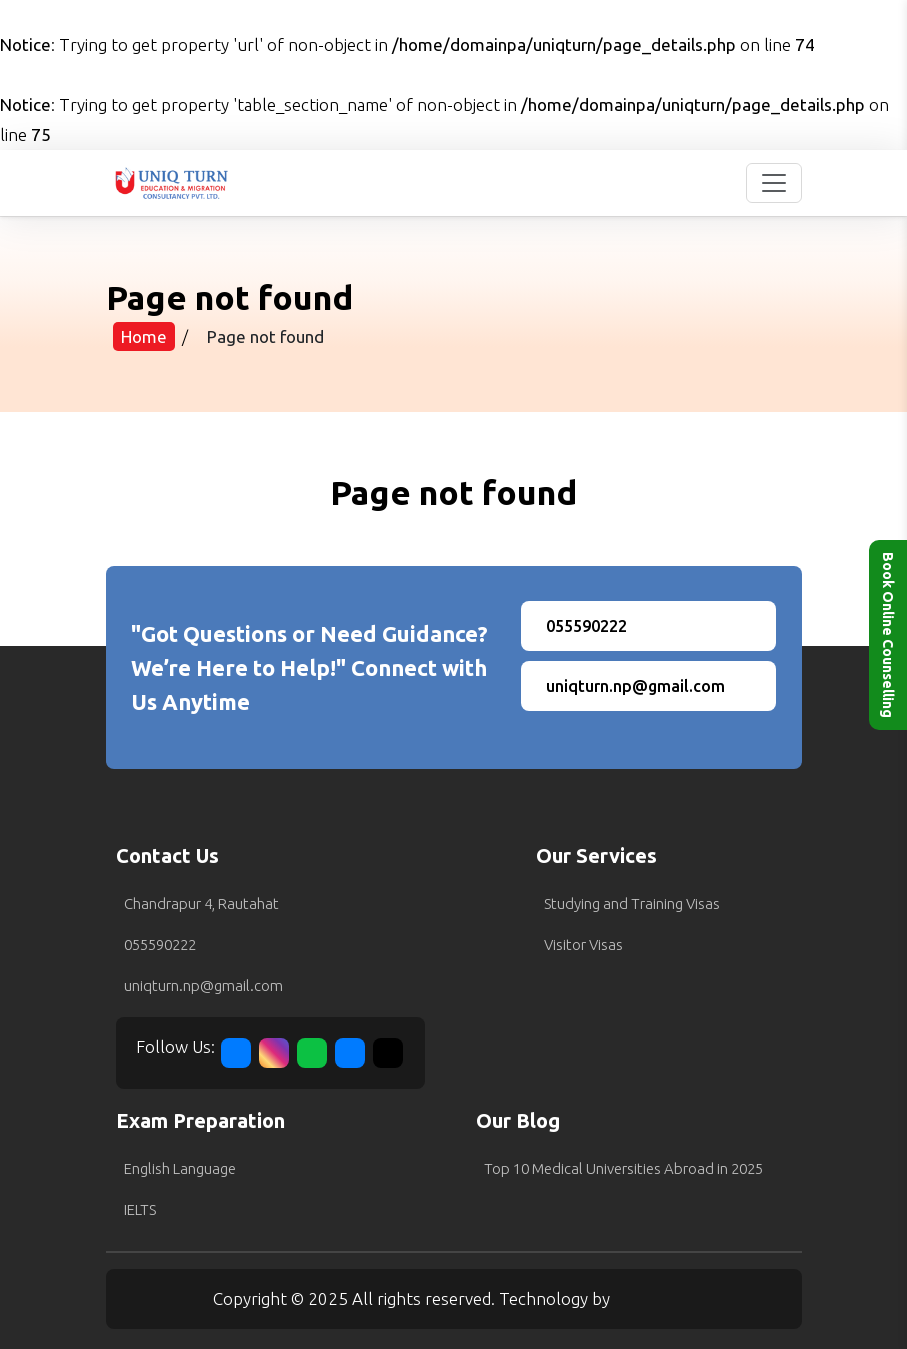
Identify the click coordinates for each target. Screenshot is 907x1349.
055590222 (160, 944)
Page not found (265, 336)
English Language (180, 1168)
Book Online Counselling (888, 635)
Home (144, 336)
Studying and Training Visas (632, 903)
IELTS (140, 1209)
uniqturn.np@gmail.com (203, 985)
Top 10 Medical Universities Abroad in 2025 (623, 1168)
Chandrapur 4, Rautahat (201, 903)
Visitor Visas (583, 944)
